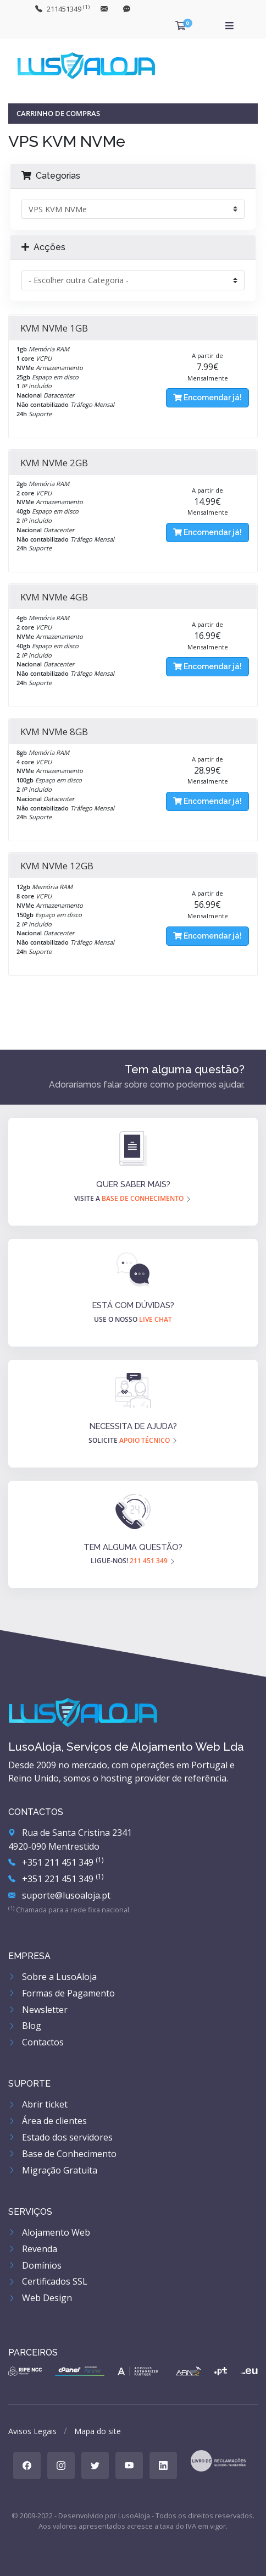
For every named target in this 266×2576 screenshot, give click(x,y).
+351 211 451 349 (55, 1862)
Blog (24, 2026)
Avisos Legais (32, 2431)
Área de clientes (47, 2121)
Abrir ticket (38, 2104)
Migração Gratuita (52, 2170)
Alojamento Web (49, 2232)
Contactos (36, 2042)
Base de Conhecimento (62, 2154)
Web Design (40, 2298)
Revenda (32, 2249)
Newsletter (38, 2010)
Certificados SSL (47, 2281)
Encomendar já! (207, 397)
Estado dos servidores (60, 2137)
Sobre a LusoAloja (52, 1977)
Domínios (35, 2265)
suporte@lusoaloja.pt (59, 1895)
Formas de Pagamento (61, 1993)
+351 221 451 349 (55, 1879)
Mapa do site (97, 2431)
